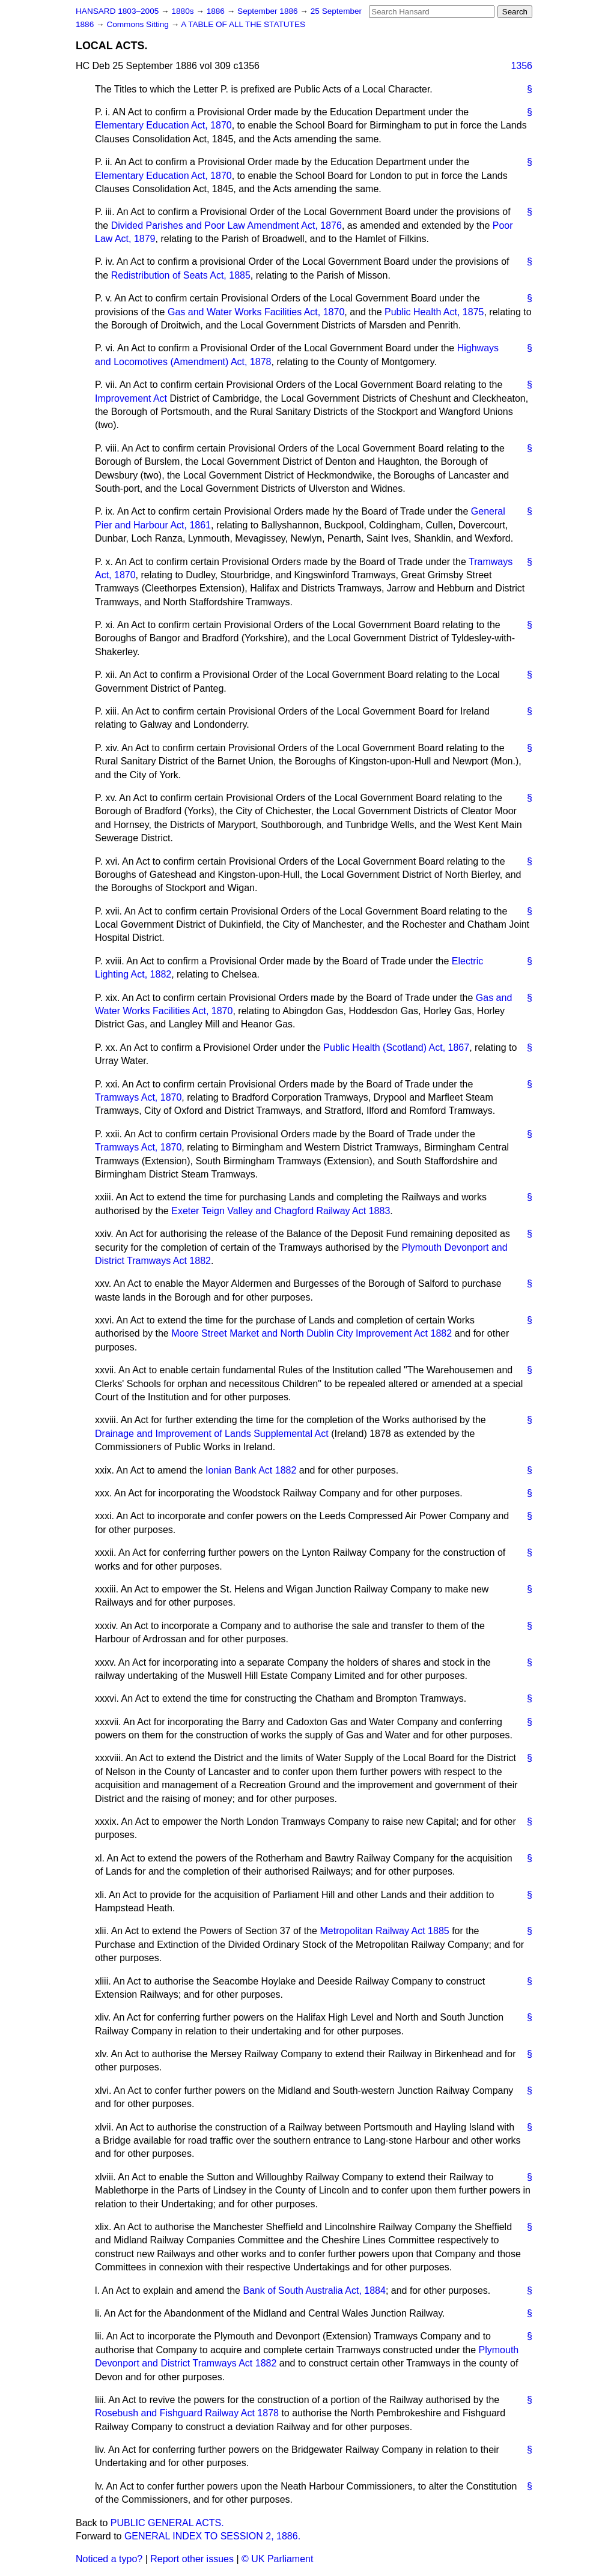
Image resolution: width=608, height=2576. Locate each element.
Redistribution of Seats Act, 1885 (181, 275)
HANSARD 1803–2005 (117, 11)
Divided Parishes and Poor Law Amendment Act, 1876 (226, 225)
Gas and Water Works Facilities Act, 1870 (256, 312)
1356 (521, 66)
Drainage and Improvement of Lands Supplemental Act (212, 1434)
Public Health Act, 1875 (434, 312)
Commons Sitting (138, 24)
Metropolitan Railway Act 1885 (384, 1931)
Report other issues (192, 2559)
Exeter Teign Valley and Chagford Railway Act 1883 (280, 1211)
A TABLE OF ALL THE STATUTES (243, 24)
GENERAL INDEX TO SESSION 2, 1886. (212, 2536)
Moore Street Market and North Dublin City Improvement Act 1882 (311, 1333)
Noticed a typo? (109, 2559)
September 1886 (268, 11)
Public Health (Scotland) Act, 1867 (396, 1047)
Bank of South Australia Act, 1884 (314, 2290)
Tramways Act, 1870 (138, 1097)
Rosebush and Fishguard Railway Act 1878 (187, 2413)
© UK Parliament (277, 2559)
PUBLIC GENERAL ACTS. (167, 2523)
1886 (217, 11)
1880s (183, 11)
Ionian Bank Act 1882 (250, 1470)
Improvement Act (131, 398)
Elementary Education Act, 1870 (163, 125)
